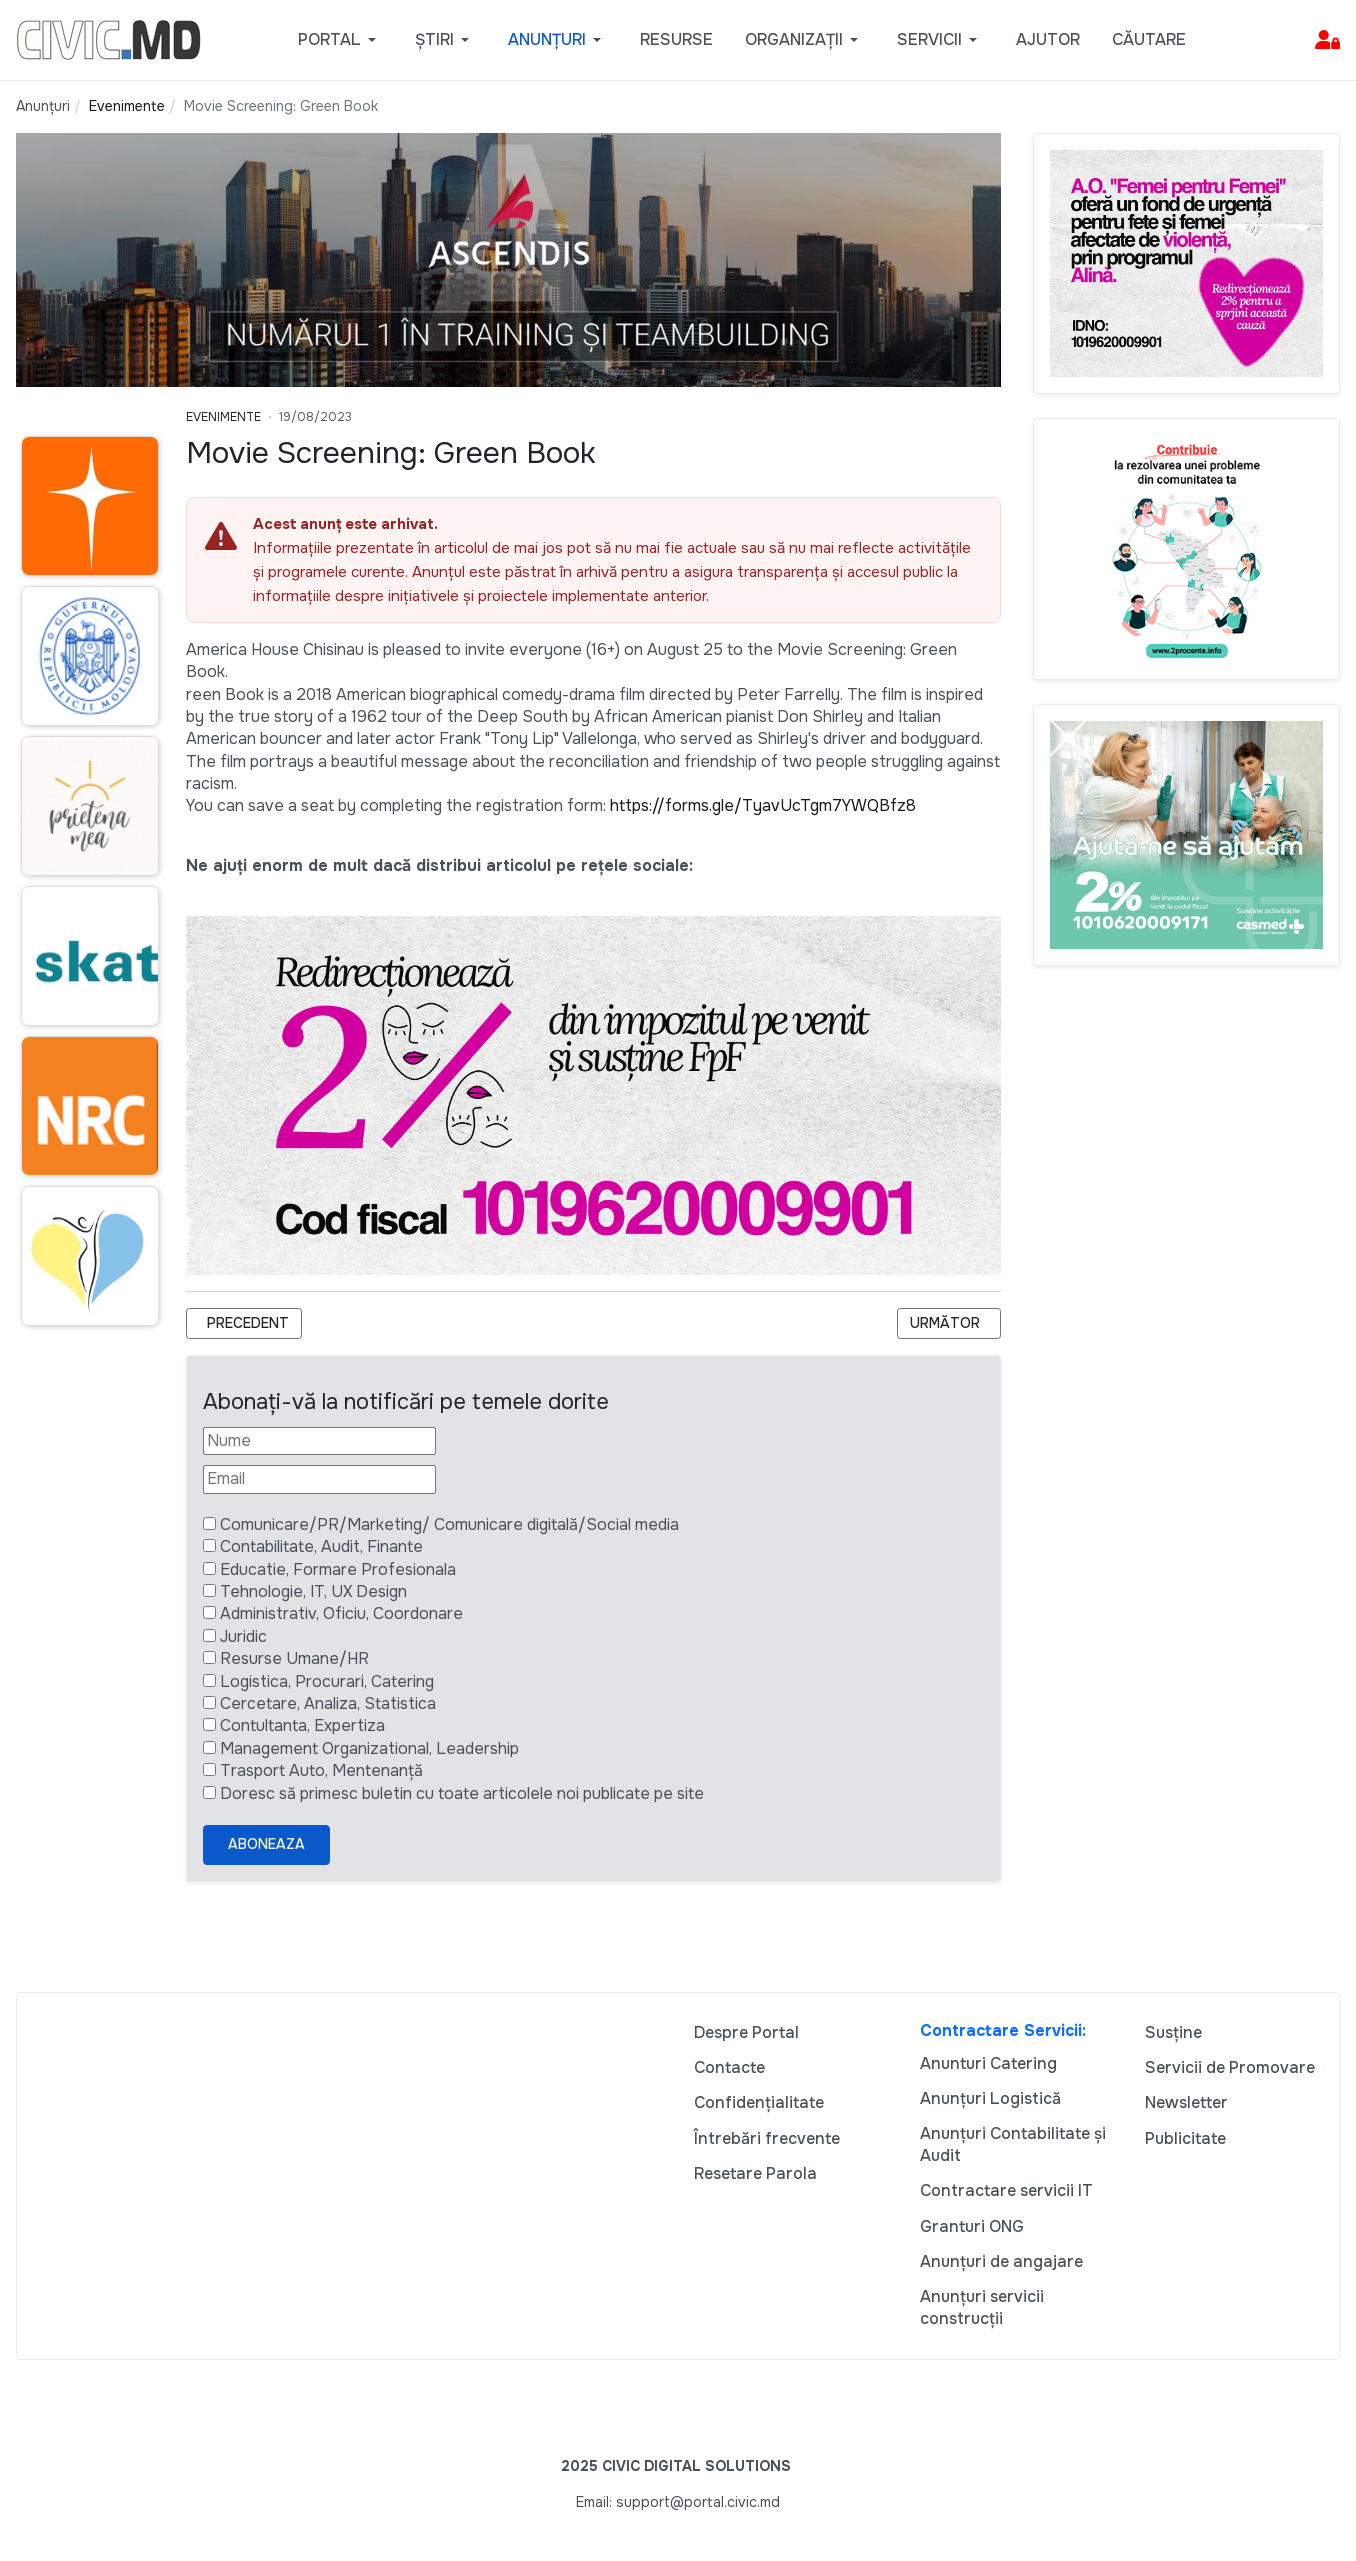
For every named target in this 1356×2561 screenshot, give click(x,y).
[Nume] (319, 1441)
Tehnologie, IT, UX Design (313, 1591)
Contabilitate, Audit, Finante (321, 1546)
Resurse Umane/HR (294, 1658)
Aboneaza (266, 1844)
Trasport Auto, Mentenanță (321, 1770)
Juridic (243, 1636)
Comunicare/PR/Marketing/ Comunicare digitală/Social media (449, 1524)
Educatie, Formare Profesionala (338, 1569)
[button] (340, 40)
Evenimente (223, 417)
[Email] (319, 1479)
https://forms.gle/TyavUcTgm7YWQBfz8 (763, 805)
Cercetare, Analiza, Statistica (328, 1703)
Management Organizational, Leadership (369, 1748)
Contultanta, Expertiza (302, 1725)
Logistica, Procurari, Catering (327, 1681)
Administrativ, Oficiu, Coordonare (341, 1613)
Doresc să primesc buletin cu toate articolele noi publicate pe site (462, 1793)
